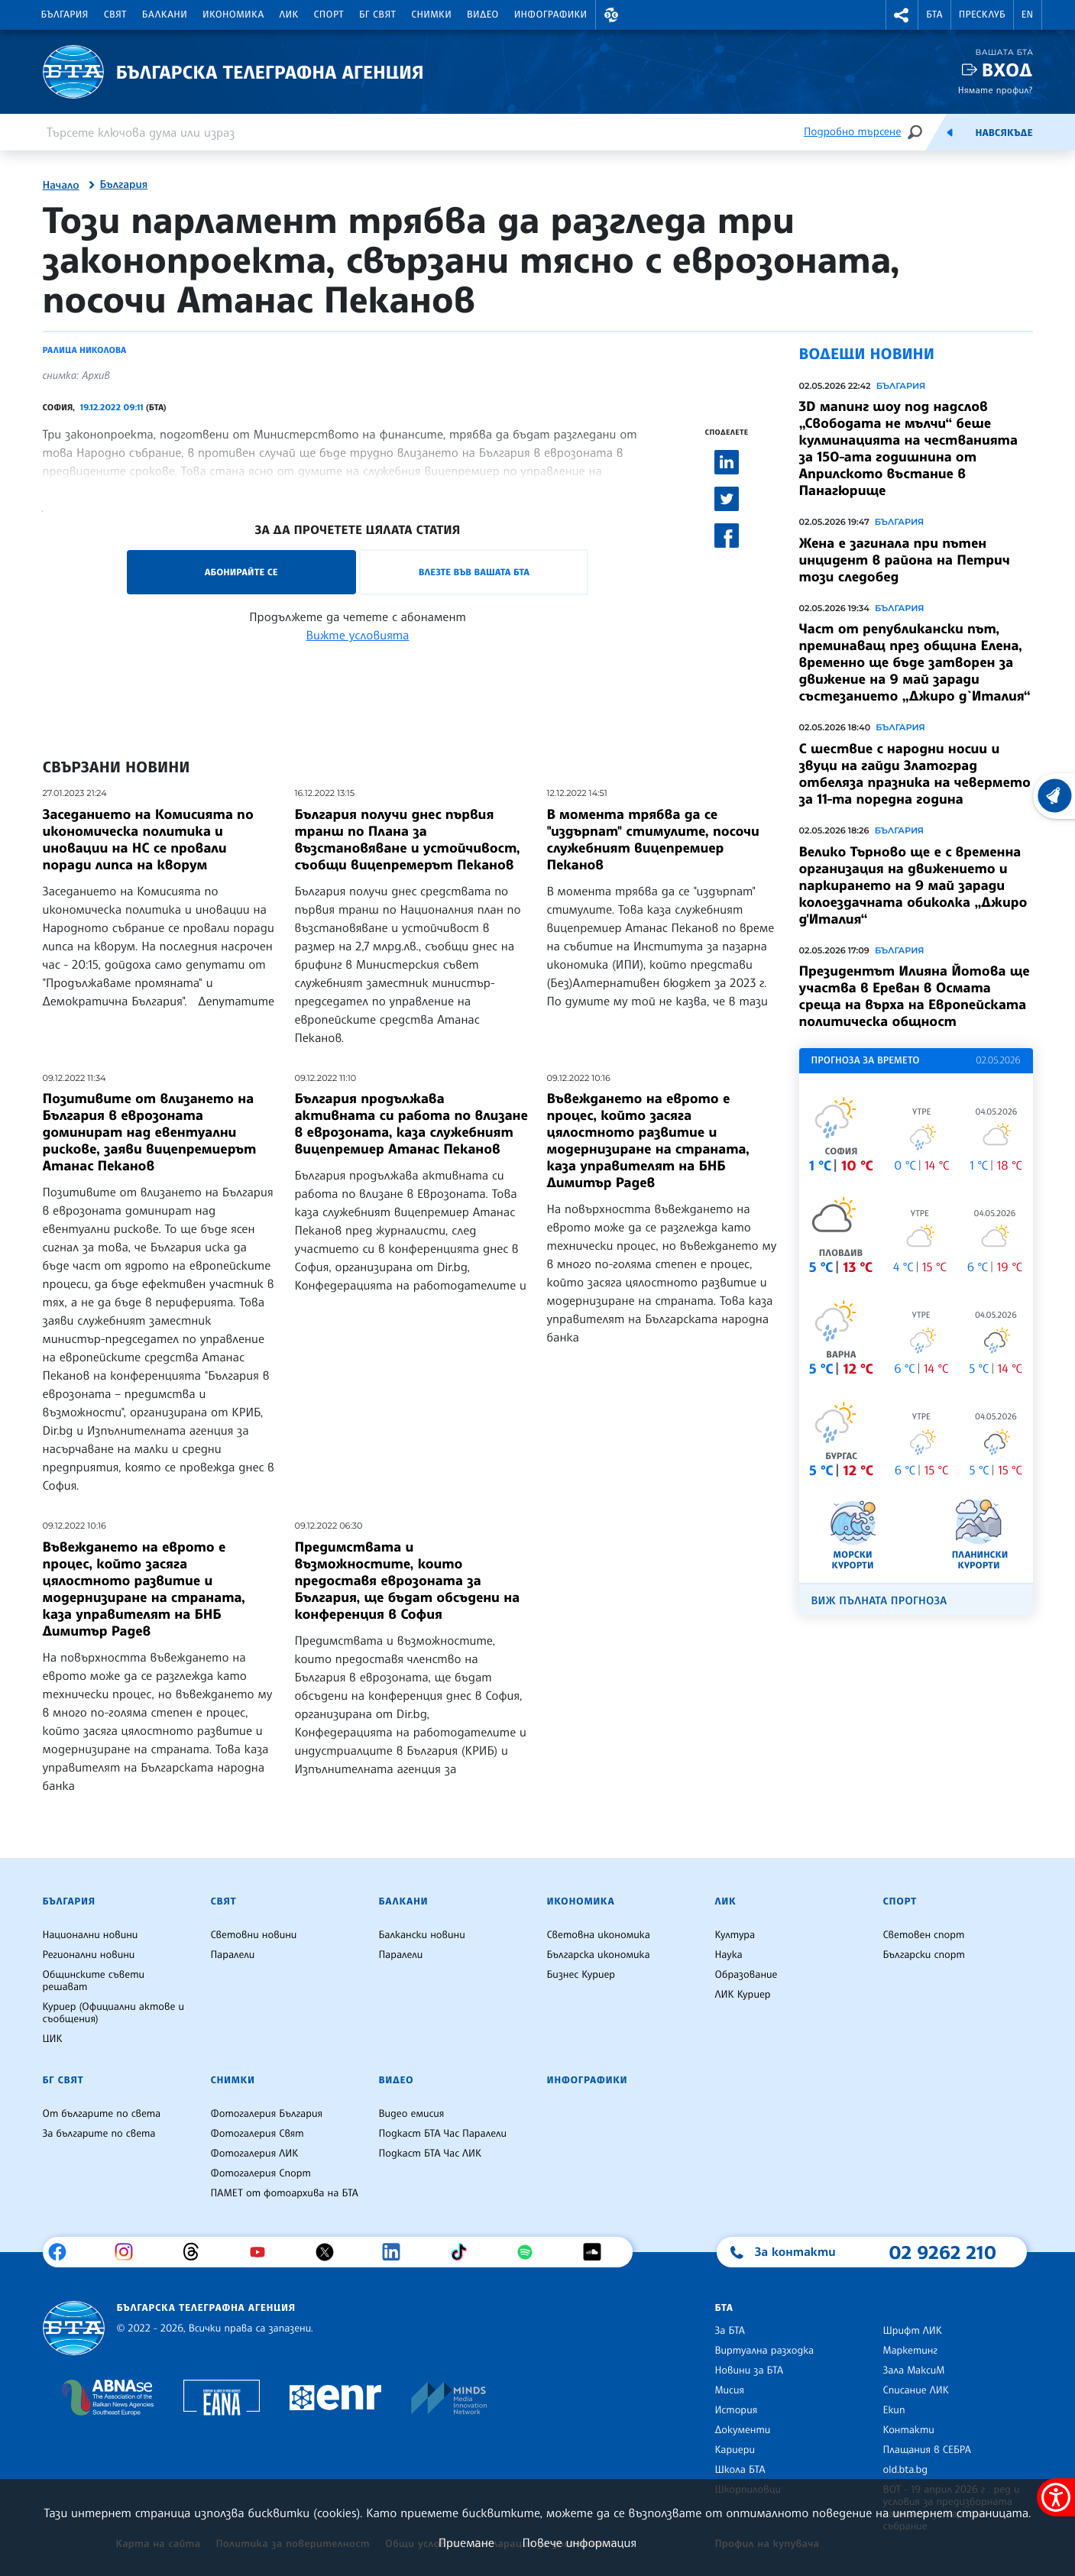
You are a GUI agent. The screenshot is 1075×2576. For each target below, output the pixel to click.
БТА (934, 14)
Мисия (730, 2390)
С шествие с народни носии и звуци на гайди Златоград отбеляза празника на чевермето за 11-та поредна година (915, 773)
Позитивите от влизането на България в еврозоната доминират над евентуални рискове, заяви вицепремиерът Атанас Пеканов (150, 1132)
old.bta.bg (905, 2470)
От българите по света (102, 2114)
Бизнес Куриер (581, 1975)
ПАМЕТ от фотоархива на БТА (284, 2193)
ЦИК (53, 2039)
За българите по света (99, 2134)
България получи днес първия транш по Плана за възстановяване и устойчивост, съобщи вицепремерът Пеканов (407, 839)
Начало (61, 186)
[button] (612, 15)
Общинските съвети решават (94, 1981)
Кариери (735, 2450)
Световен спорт (924, 1935)
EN (1028, 14)
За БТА (730, 2331)
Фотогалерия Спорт (261, 2173)
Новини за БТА (749, 2370)
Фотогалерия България (267, 2114)
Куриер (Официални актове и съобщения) (114, 2013)
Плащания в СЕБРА (927, 2450)
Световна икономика (598, 1935)
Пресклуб (982, 14)
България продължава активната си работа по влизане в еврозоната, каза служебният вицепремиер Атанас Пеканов (411, 1123)
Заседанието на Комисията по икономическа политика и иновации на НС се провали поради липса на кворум (148, 839)
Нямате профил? (995, 89)
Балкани (164, 14)
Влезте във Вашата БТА (474, 572)
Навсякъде (1003, 133)
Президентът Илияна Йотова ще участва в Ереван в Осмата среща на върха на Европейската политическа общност (914, 996)
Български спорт (924, 1955)
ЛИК (289, 14)
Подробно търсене (852, 131)
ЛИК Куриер (743, 1995)
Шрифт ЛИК (912, 2331)
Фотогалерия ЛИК (255, 2153)
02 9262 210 (943, 2252)
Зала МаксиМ (914, 2370)
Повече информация (580, 2542)
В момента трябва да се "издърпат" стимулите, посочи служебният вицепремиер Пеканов (653, 839)
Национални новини (90, 1935)
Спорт (329, 14)
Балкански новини (422, 1935)
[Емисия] (950, 132)
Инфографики (551, 14)
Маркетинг (910, 2351)
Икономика (233, 14)
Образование (746, 1975)
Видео (483, 14)
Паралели (233, 1955)
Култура (735, 1935)
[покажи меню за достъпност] (1056, 2497)
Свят (115, 14)
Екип (894, 2410)
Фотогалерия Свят (257, 2134)
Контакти (908, 2430)
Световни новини (254, 1935)
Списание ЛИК (916, 2390)
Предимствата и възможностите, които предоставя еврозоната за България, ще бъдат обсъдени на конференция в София (407, 1581)
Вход (1007, 70)
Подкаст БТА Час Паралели (443, 2134)
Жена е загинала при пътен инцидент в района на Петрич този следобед (904, 560)
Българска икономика (598, 1955)
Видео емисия (412, 2114)
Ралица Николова (85, 350)
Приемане (466, 2542)
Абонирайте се (241, 572)
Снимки (431, 14)
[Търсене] (914, 132)
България (65, 14)
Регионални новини (89, 1955)
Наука (729, 1955)
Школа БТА (740, 2470)
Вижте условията (358, 634)
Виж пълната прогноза (879, 1600)
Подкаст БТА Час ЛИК (430, 2153)
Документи (743, 2430)
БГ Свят (377, 14)
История (736, 2410)
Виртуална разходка (764, 2351)
